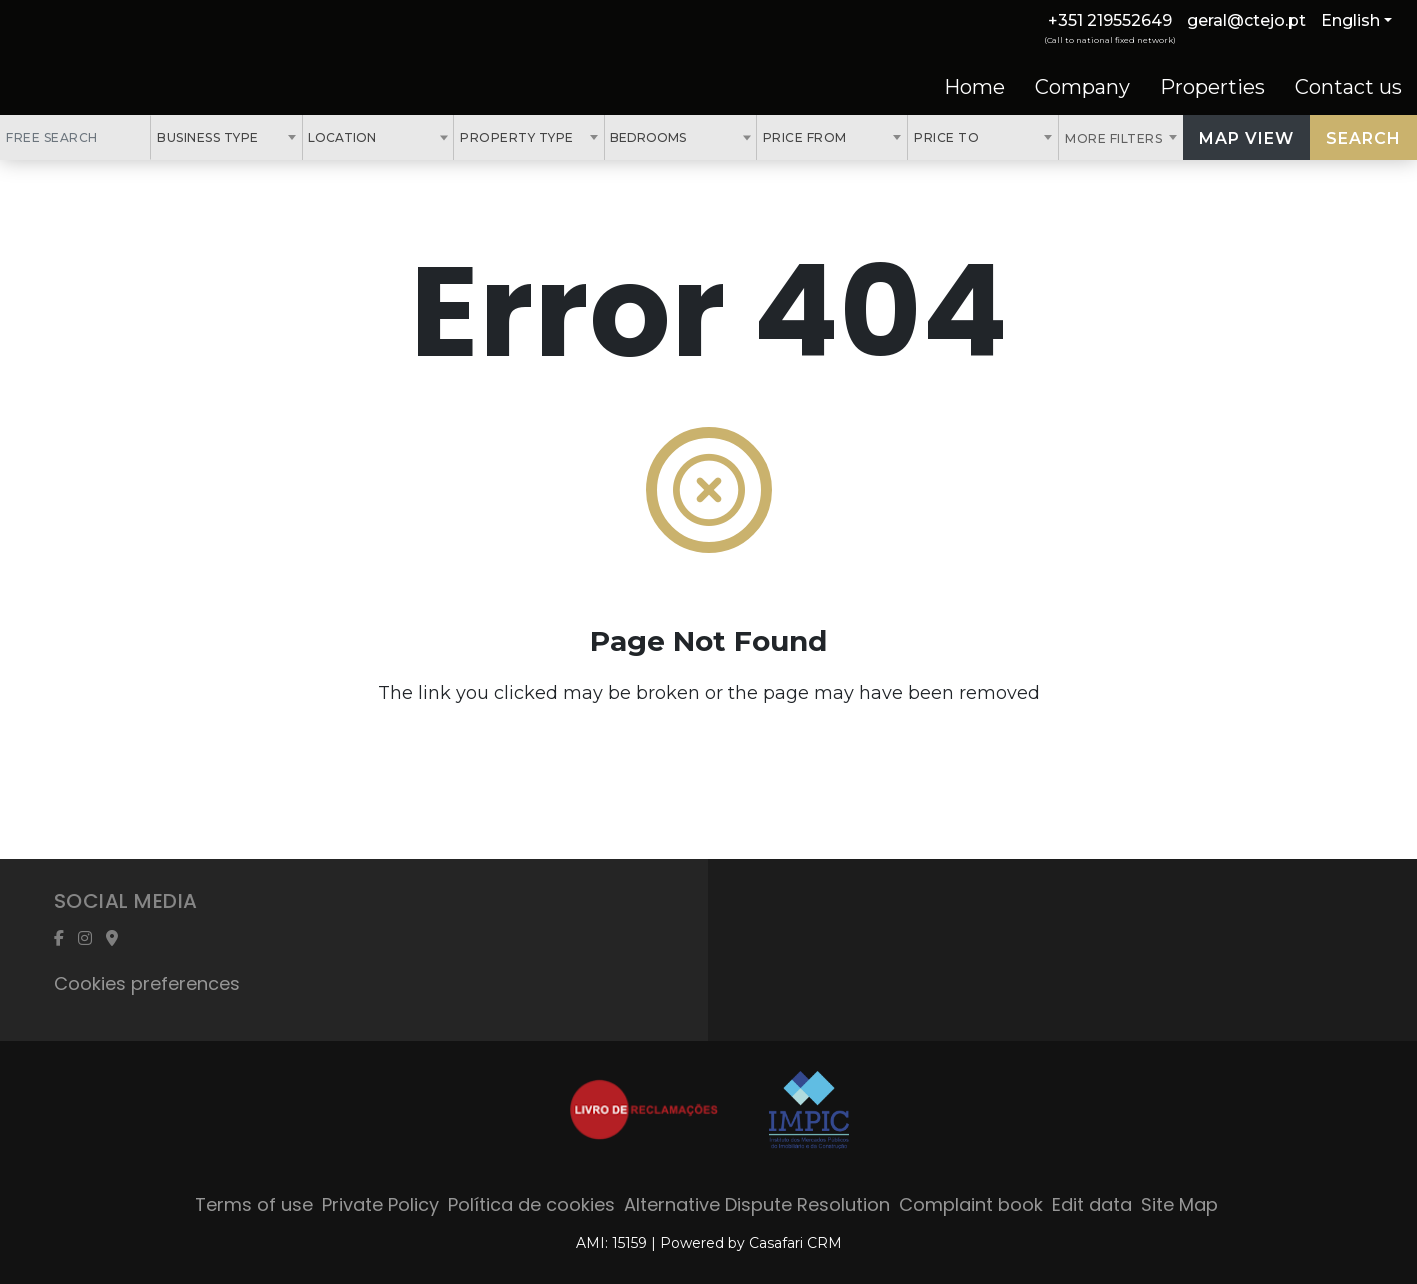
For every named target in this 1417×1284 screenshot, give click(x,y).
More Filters (1115, 138)
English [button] (1350, 20)
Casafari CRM (795, 1243)
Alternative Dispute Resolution (757, 1204)
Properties (1212, 87)
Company (1082, 87)
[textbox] (387, 137)
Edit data (1092, 1204)
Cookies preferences (147, 983)
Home (974, 87)
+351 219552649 (1110, 20)
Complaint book (971, 1204)
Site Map (1179, 1204)
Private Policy (380, 1204)
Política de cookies (531, 1204)
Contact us (1348, 87)
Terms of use (254, 1204)
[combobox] (226, 137)
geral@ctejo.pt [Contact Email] (1246, 20)
